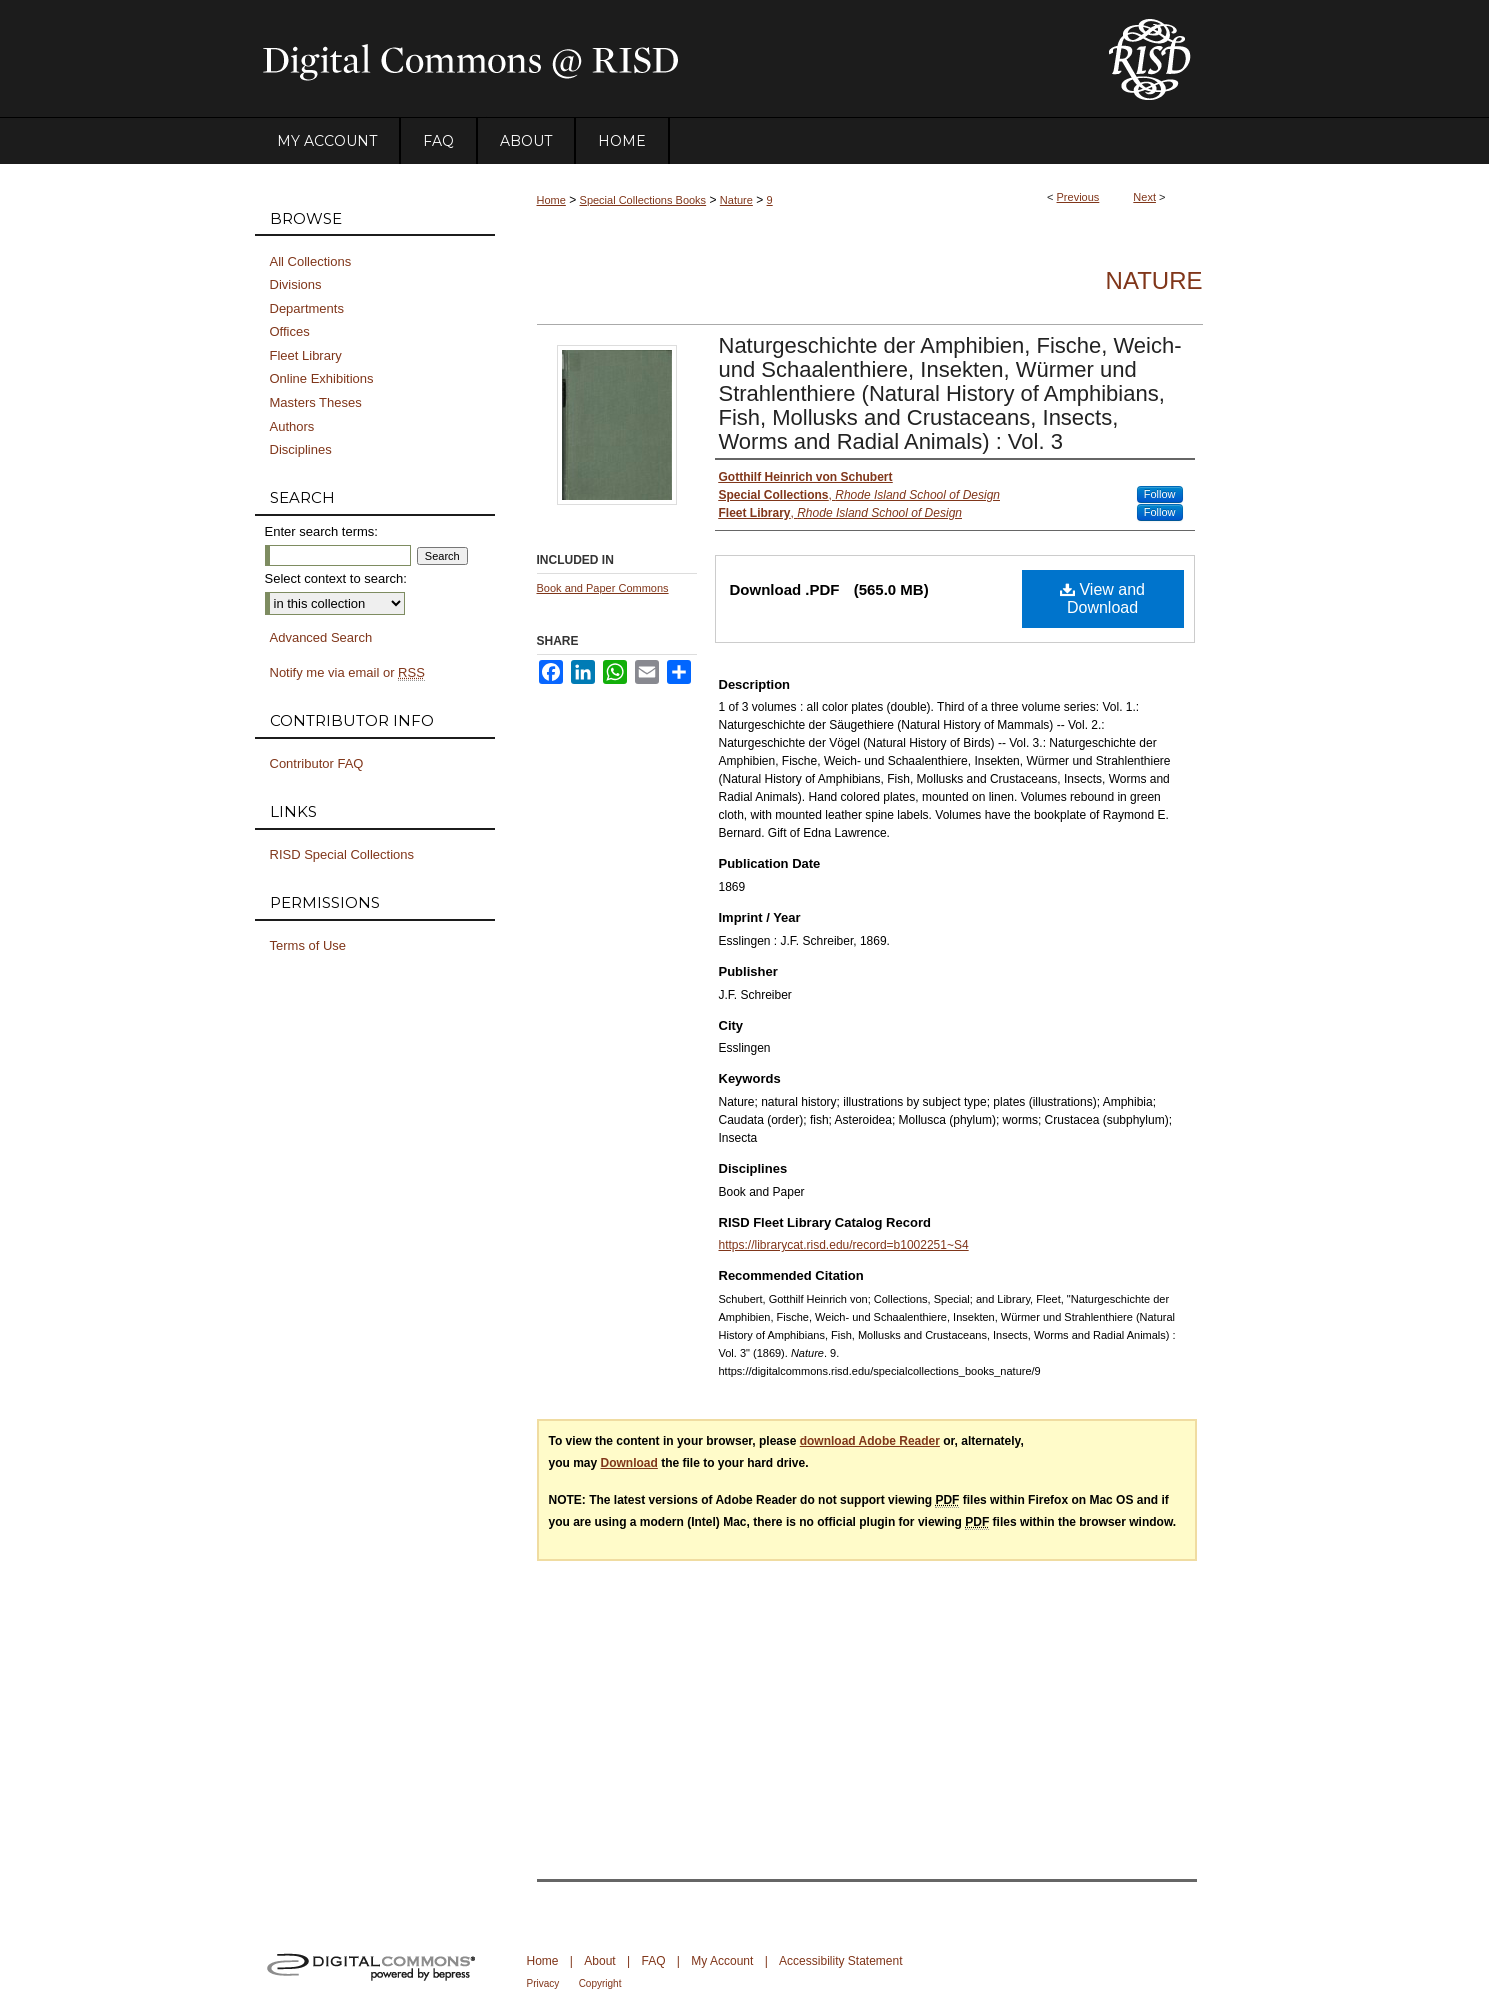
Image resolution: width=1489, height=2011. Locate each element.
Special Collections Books (643, 200)
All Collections (311, 261)
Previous (1078, 197)
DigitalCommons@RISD (665, 59)
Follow (1160, 494)
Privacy (543, 1983)
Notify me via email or (347, 673)
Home (551, 200)
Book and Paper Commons (603, 588)
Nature (736, 200)
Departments (307, 308)
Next (1144, 197)
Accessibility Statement (840, 1961)
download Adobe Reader (870, 1441)
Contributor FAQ (317, 763)
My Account (722, 1961)
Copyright (600, 1983)
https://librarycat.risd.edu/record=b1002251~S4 (844, 1245)
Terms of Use (308, 945)
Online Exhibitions (322, 378)
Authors (292, 426)
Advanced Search (321, 637)
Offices (290, 331)
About (599, 1961)
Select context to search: (336, 578)
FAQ (653, 1961)
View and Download (1102, 598)
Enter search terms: (321, 531)
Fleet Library (306, 355)
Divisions (296, 284)
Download (629, 1463)
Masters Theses (316, 402)
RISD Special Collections (342, 854)
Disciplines (301, 449)
